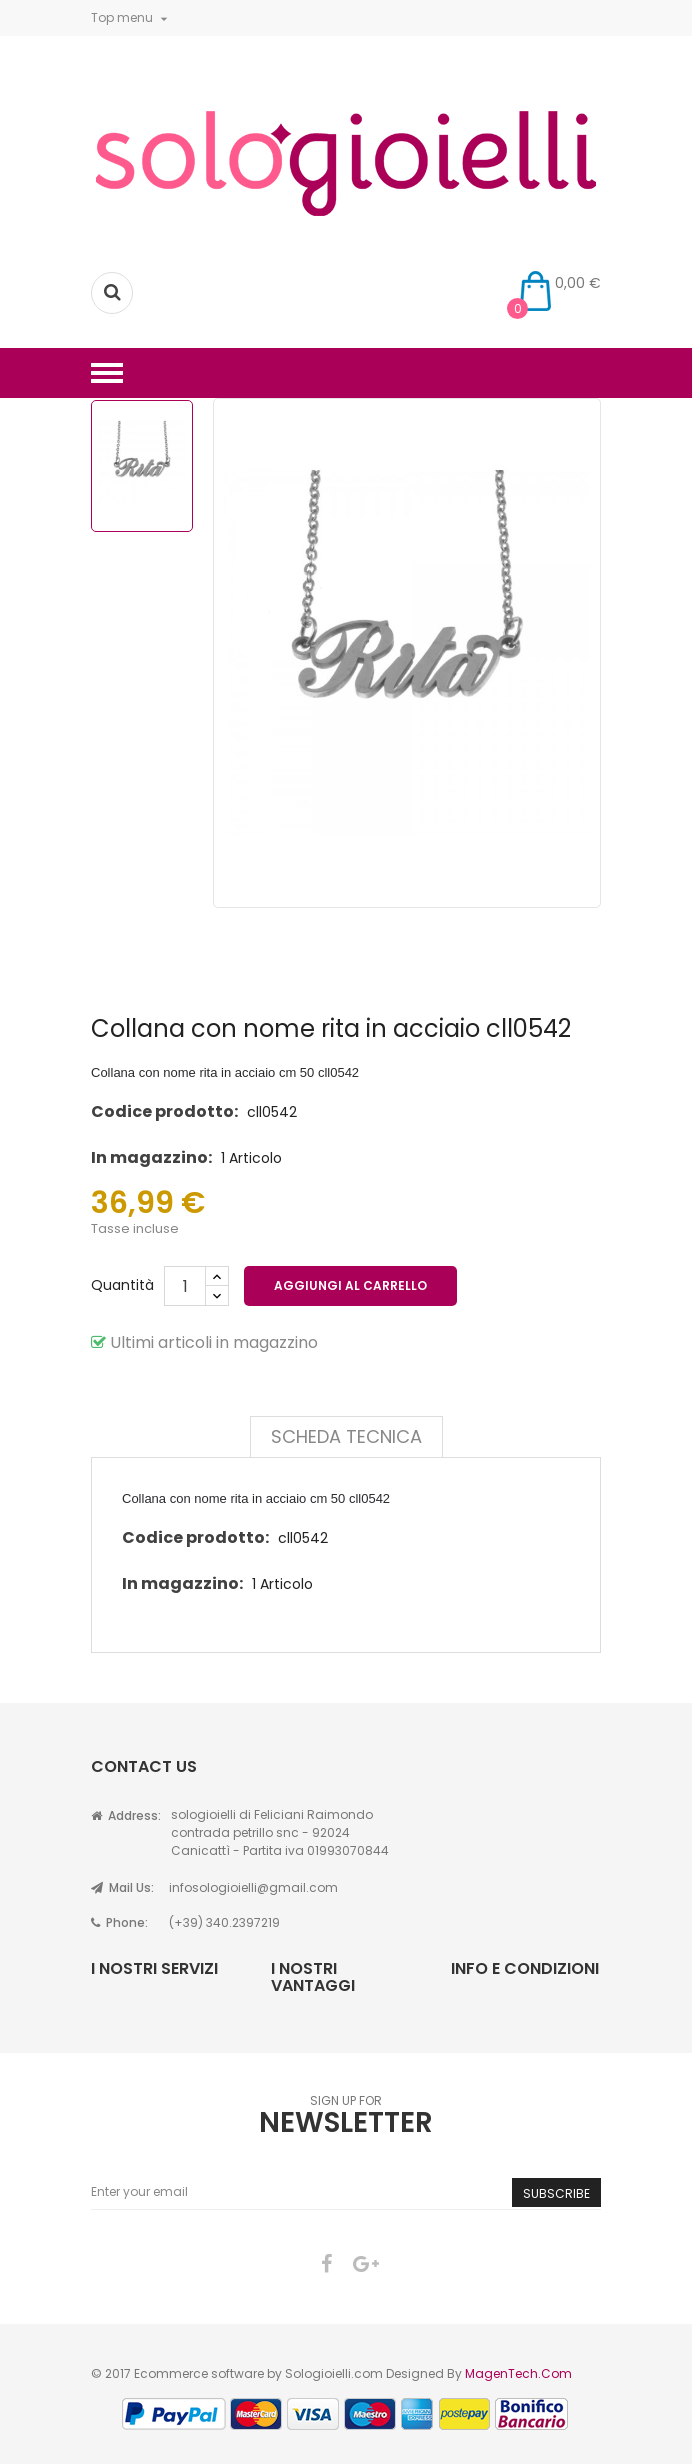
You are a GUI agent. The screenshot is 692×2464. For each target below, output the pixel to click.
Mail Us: (122, 1887)
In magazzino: (151, 1157)
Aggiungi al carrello (350, 1285)
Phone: (119, 1922)
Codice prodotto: (164, 1111)
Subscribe (556, 2193)
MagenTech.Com (518, 2373)
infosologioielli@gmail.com (253, 1887)
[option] (142, 466)
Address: (126, 1815)
